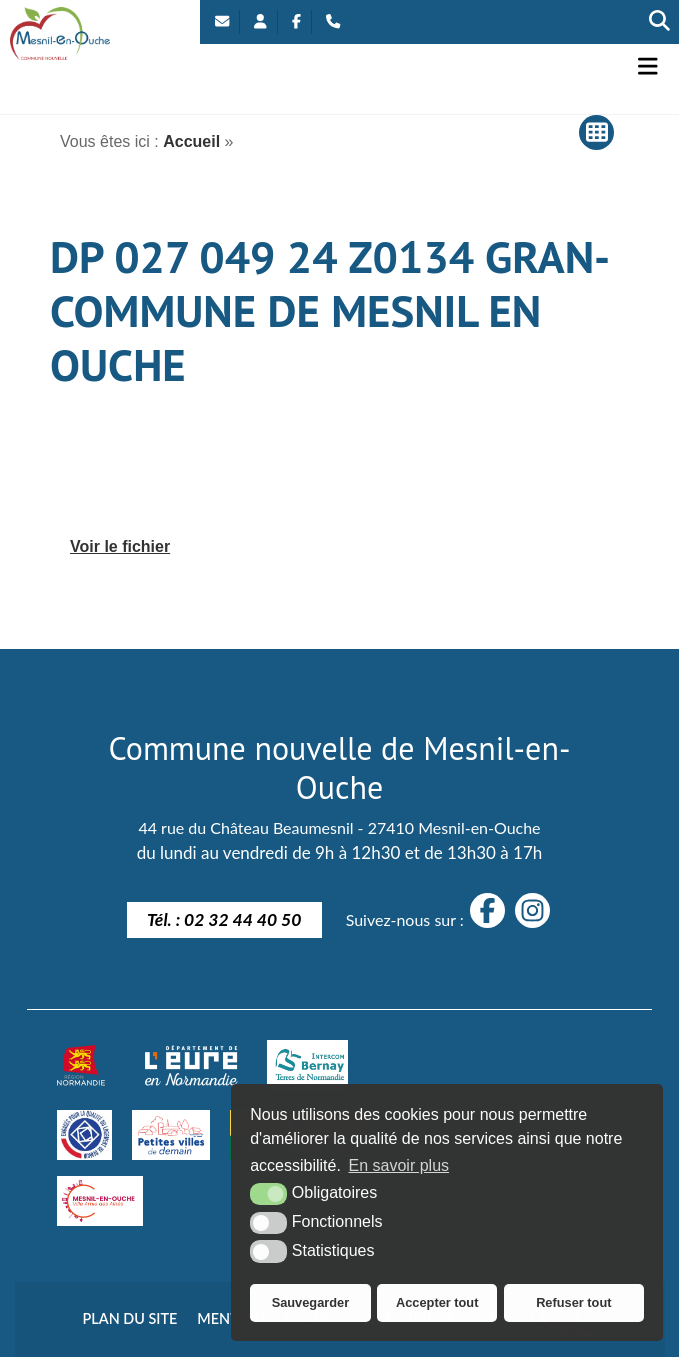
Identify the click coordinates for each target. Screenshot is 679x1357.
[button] (648, 66)
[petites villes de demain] (171, 1135)
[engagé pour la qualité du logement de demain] (84, 1135)
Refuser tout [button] (573, 1302)
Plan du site (130, 1318)
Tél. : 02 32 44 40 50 (224, 919)
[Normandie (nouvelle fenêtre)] (81, 1065)
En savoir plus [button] (399, 1165)
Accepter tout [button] (437, 1302)
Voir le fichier (120, 546)
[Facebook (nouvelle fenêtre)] (296, 22)
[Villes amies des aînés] (100, 1201)
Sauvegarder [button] (311, 1302)
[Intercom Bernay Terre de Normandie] (307, 1065)
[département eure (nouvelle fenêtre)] (191, 1065)
